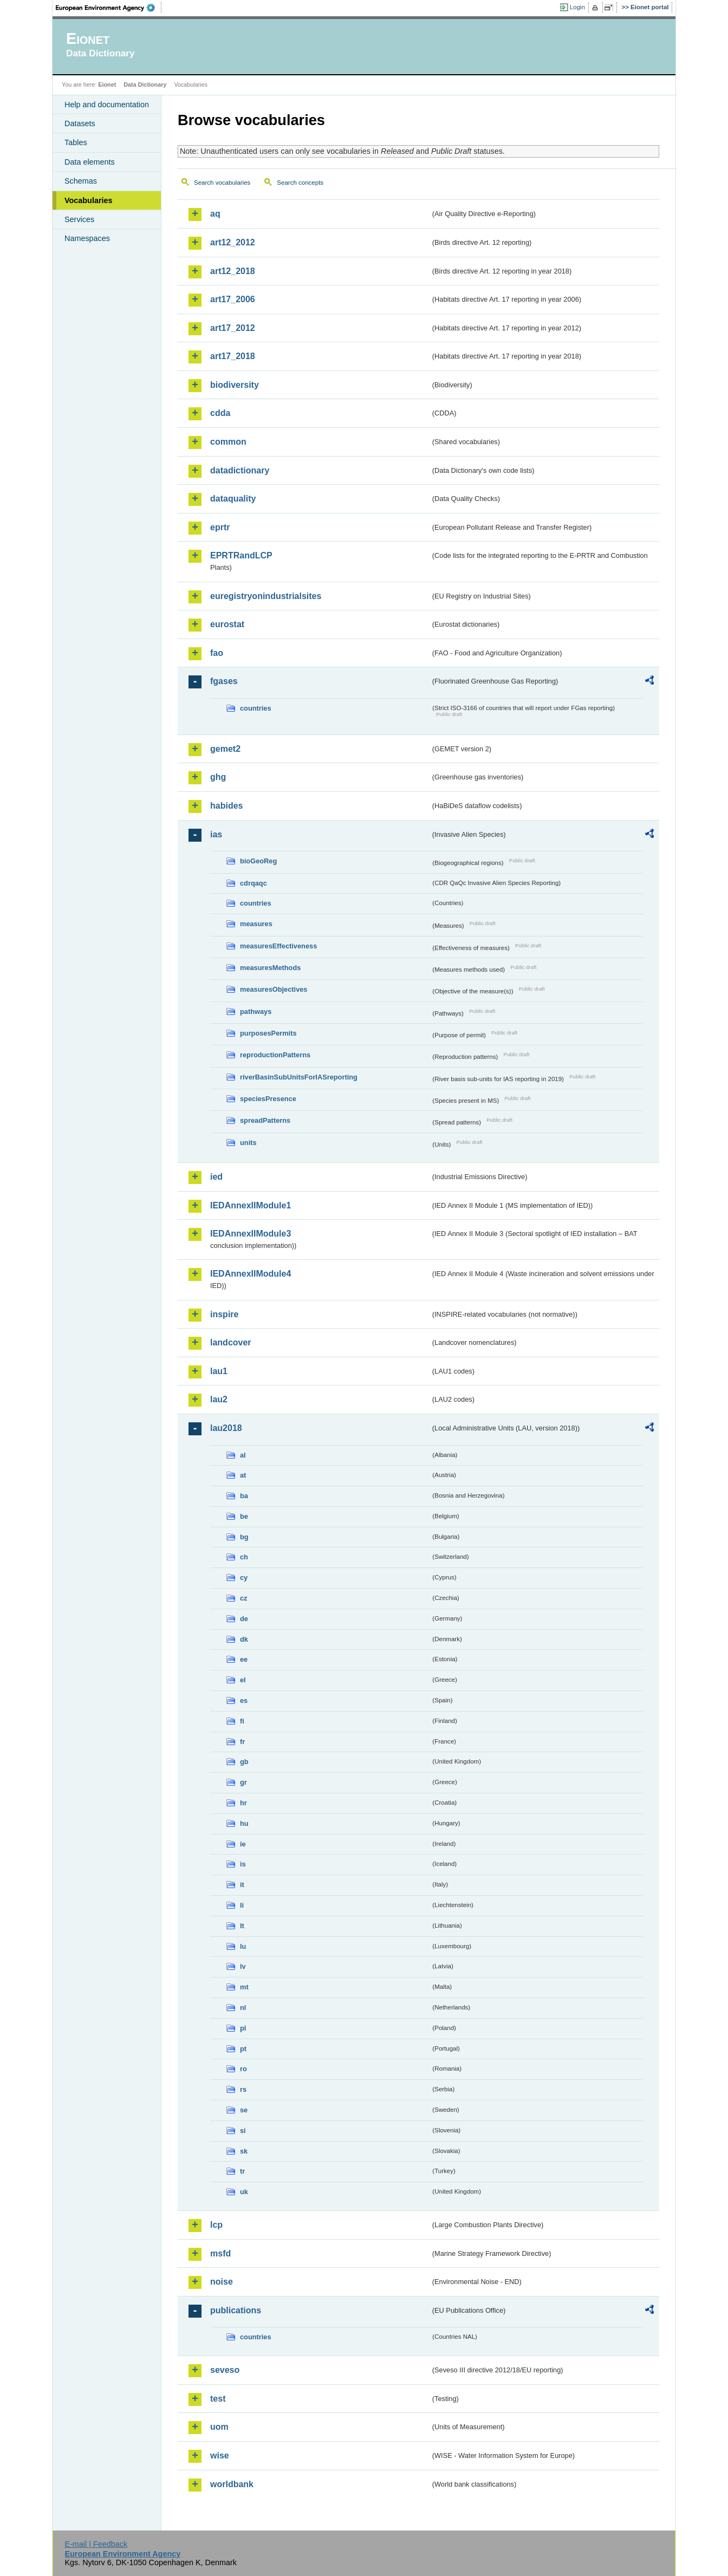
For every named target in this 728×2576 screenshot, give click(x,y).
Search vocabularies (222, 182)
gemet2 (225, 748)
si (243, 2130)
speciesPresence (268, 1099)
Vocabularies (88, 200)
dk (244, 1639)
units (248, 1143)
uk (244, 2192)
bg (244, 1537)
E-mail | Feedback (95, 2544)
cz (244, 1598)
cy (244, 1577)
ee (244, 1659)
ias (216, 834)
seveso (224, 2370)
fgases (224, 681)
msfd (220, 2253)
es (244, 1700)
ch (244, 1557)
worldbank (231, 2484)
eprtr (220, 527)
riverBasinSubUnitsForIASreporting (299, 1077)
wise (219, 2455)
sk (244, 2151)
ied (216, 1176)
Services (79, 219)
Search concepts (300, 182)
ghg (218, 777)
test (217, 2398)
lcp (216, 2224)
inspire (224, 1314)
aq (215, 213)
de (244, 1619)
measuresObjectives (274, 989)
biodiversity (234, 384)
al (243, 1455)
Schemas (80, 181)
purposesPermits (268, 1033)
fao (216, 653)
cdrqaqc (253, 883)
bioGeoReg (258, 861)
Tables (75, 142)
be (244, 1516)
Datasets (79, 123)
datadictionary (239, 470)
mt (244, 1987)
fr (242, 1742)
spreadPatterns (265, 1120)
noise (221, 2281)
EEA (109, 7)
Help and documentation (106, 104)
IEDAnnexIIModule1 (250, 1205)
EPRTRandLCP (241, 555)
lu (243, 1946)
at (243, 1475)
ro (243, 2069)
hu (244, 1823)
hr (243, 1803)
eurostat (227, 624)
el (243, 1680)
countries (255, 708)
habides (226, 805)
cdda (220, 413)
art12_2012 (232, 242)
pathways (255, 1011)
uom (219, 2426)
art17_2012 (232, 328)
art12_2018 (232, 271)
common (228, 441)
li (242, 1905)
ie (243, 1844)
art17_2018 (232, 356)
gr (243, 1782)
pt (243, 2049)
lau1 (218, 1371)
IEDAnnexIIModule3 (250, 1233)
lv (243, 1966)
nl (243, 2007)
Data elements (89, 162)
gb (244, 1762)
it (242, 1885)
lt (242, 1926)
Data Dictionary (144, 84)
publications (235, 2310)
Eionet (107, 84)
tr (242, 2171)
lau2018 (226, 1428)
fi (242, 1721)
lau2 (218, 1399)
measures (256, 924)
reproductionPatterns (275, 1055)
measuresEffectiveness (278, 946)
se (244, 2110)
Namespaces (87, 238)
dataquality (233, 498)
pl (243, 2028)
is (243, 1864)
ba (244, 1496)
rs (243, 2089)
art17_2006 (232, 299)
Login (577, 7)
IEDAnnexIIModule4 (250, 1273)
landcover (230, 1342)
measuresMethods (270, 968)
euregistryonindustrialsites (265, 596)
